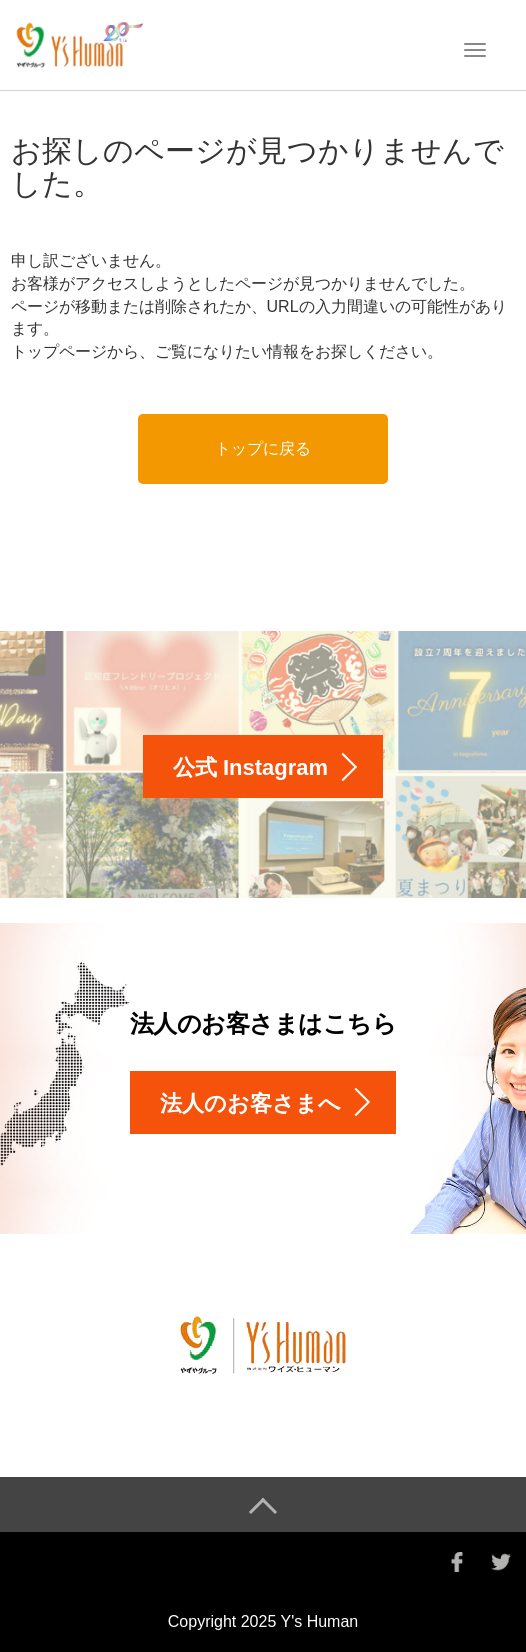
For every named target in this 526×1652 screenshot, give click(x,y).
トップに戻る (263, 448)
